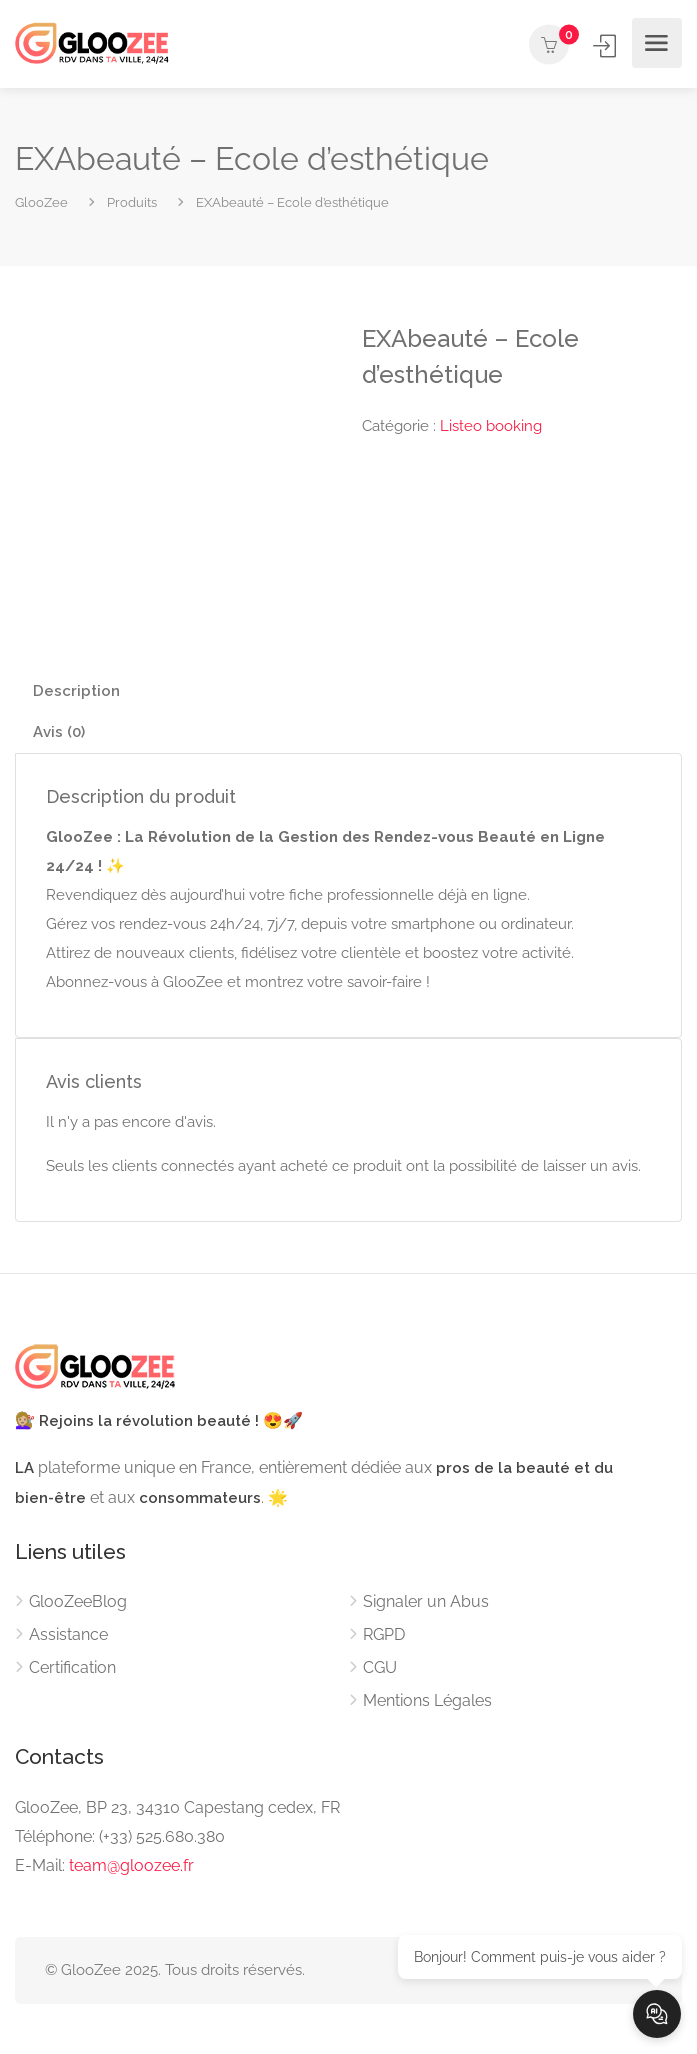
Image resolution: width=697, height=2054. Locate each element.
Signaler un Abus (426, 1601)
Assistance (68, 1634)
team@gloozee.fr (131, 1865)
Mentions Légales (427, 1700)
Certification (72, 1667)
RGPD (384, 1634)
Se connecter (606, 45)
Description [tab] (76, 691)
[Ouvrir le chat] (657, 2014)
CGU (380, 1667)
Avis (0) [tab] (59, 732)
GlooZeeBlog (78, 1601)
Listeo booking (491, 426)
